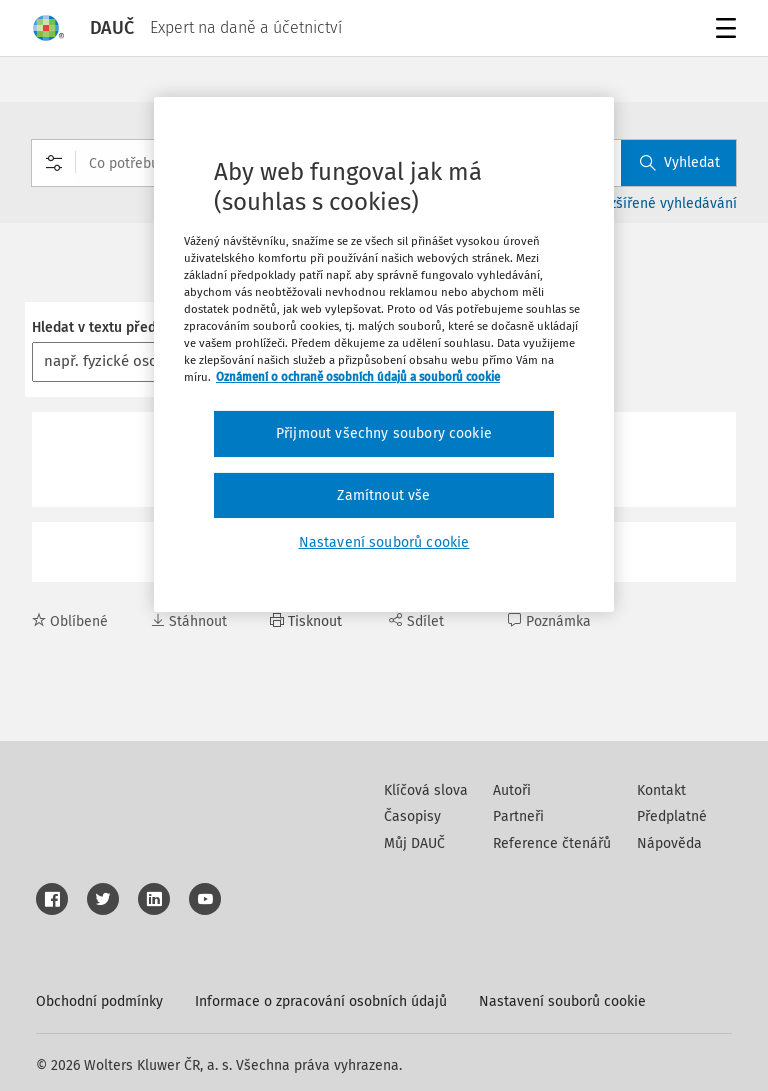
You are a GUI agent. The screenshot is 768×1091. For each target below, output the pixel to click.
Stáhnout (189, 621)
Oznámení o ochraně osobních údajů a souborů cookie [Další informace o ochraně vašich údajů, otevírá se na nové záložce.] (358, 377)
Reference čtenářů (552, 843)
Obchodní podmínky (99, 1001)
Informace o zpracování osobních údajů (321, 1001)
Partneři (518, 816)
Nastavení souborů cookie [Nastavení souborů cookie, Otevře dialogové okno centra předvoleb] (384, 542)
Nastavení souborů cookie (562, 1001)
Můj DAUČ (414, 843)
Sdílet (416, 621)
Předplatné (672, 816)
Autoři (512, 790)
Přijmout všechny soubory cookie (384, 433)
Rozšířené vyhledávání (665, 203)
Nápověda (669, 843)
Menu (722, 30)
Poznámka (549, 621)
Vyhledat (680, 162)
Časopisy (412, 816)
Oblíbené (70, 621)
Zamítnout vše (383, 495)
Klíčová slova (426, 790)
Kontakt (661, 790)
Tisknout (306, 621)
